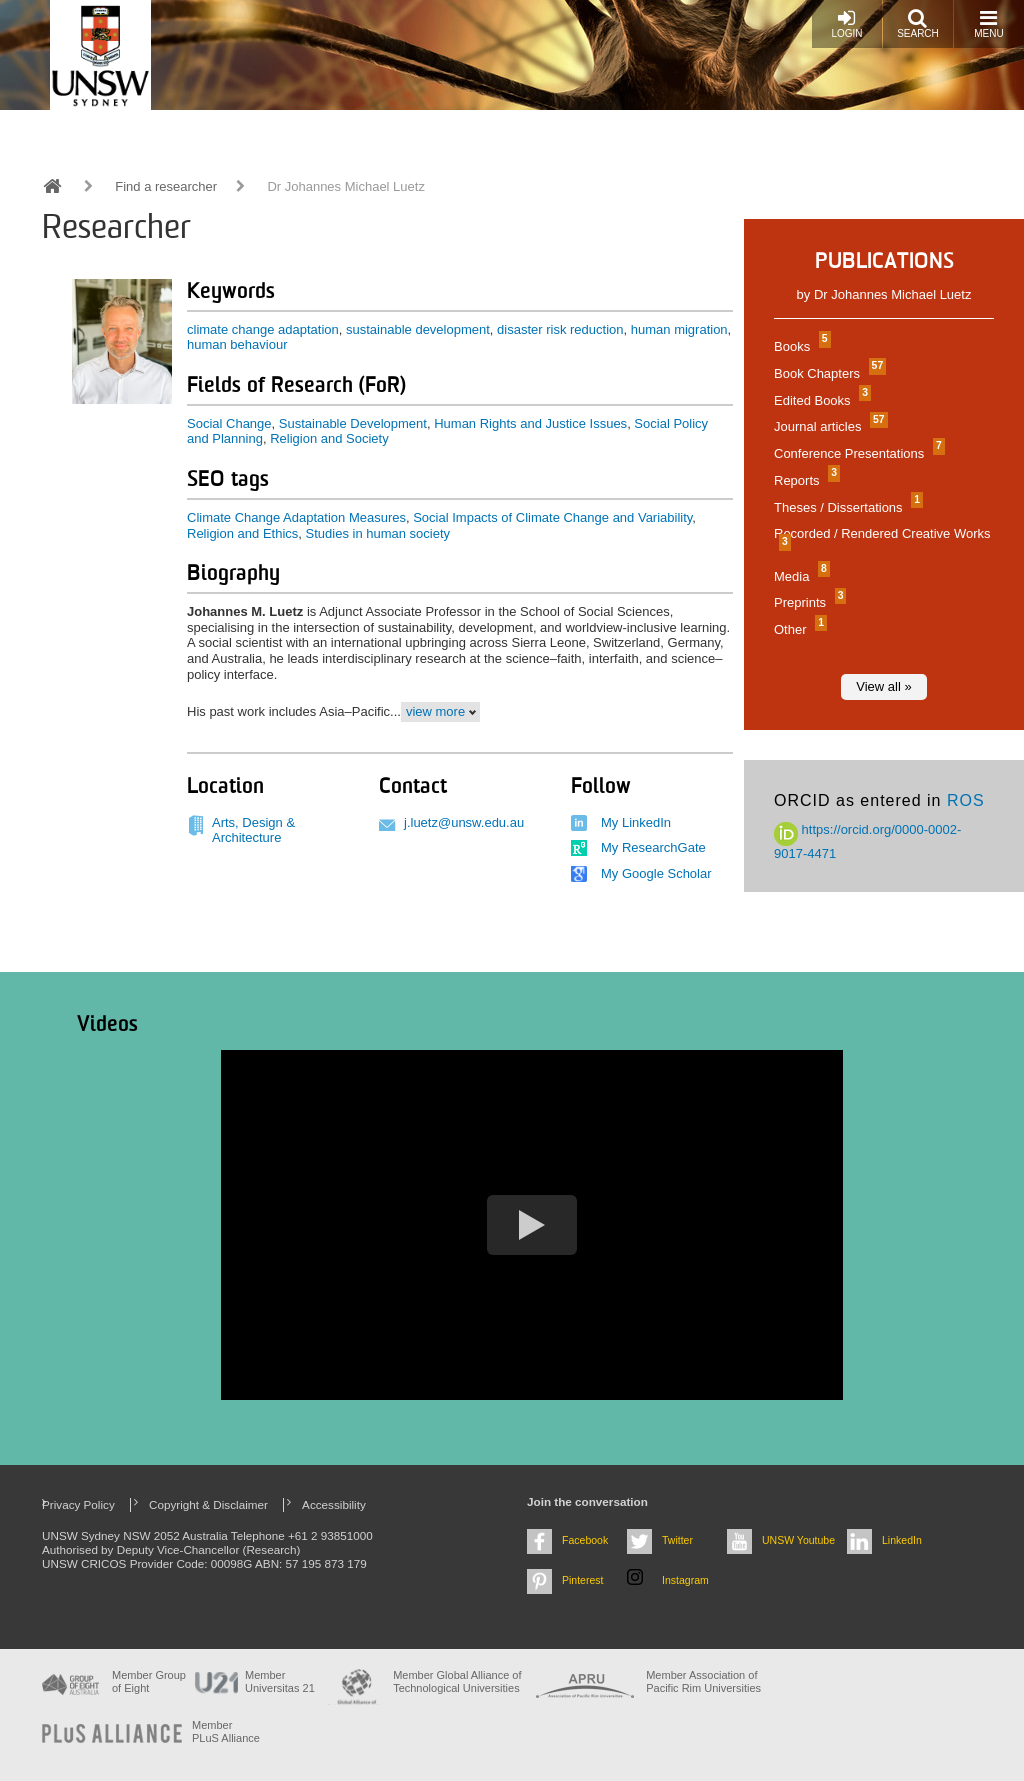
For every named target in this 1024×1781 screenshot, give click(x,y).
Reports (804, 480)
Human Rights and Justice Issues (530, 423)
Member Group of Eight (149, 1681)
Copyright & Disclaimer (208, 1504)
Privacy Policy (78, 1504)
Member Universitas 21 (280, 1681)
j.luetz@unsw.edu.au (464, 822)
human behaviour (237, 344)
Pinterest (583, 1580)
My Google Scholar (656, 873)
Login (846, 23)
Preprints (807, 602)
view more (435, 711)
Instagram (685, 1580)
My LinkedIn (636, 822)
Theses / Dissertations (846, 507)
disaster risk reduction (560, 329)
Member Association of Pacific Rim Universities (703, 1681)
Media (799, 576)
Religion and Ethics (242, 533)
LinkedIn (902, 1540)
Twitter (677, 1540)
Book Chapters (827, 373)
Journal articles (828, 426)
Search (918, 23)
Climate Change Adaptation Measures (296, 517)
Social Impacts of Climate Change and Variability (552, 517)
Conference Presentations (857, 453)
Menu (988, 23)
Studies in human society (378, 533)
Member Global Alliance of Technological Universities (457, 1681)
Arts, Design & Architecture (253, 830)
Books (800, 346)
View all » (883, 686)
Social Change (229, 423)
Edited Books (820, 400)
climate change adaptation (263, 329)
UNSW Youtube (798, 1540)
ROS (966, 800)
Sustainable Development (353, 423)
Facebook (585, 1540)
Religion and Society (329, 438)
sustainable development (418, 329)
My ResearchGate (653, 847)
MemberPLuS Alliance (226, 1731)
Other (798, 629)
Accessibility (334, 1504)
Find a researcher (166, 186)
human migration (679, 329)
